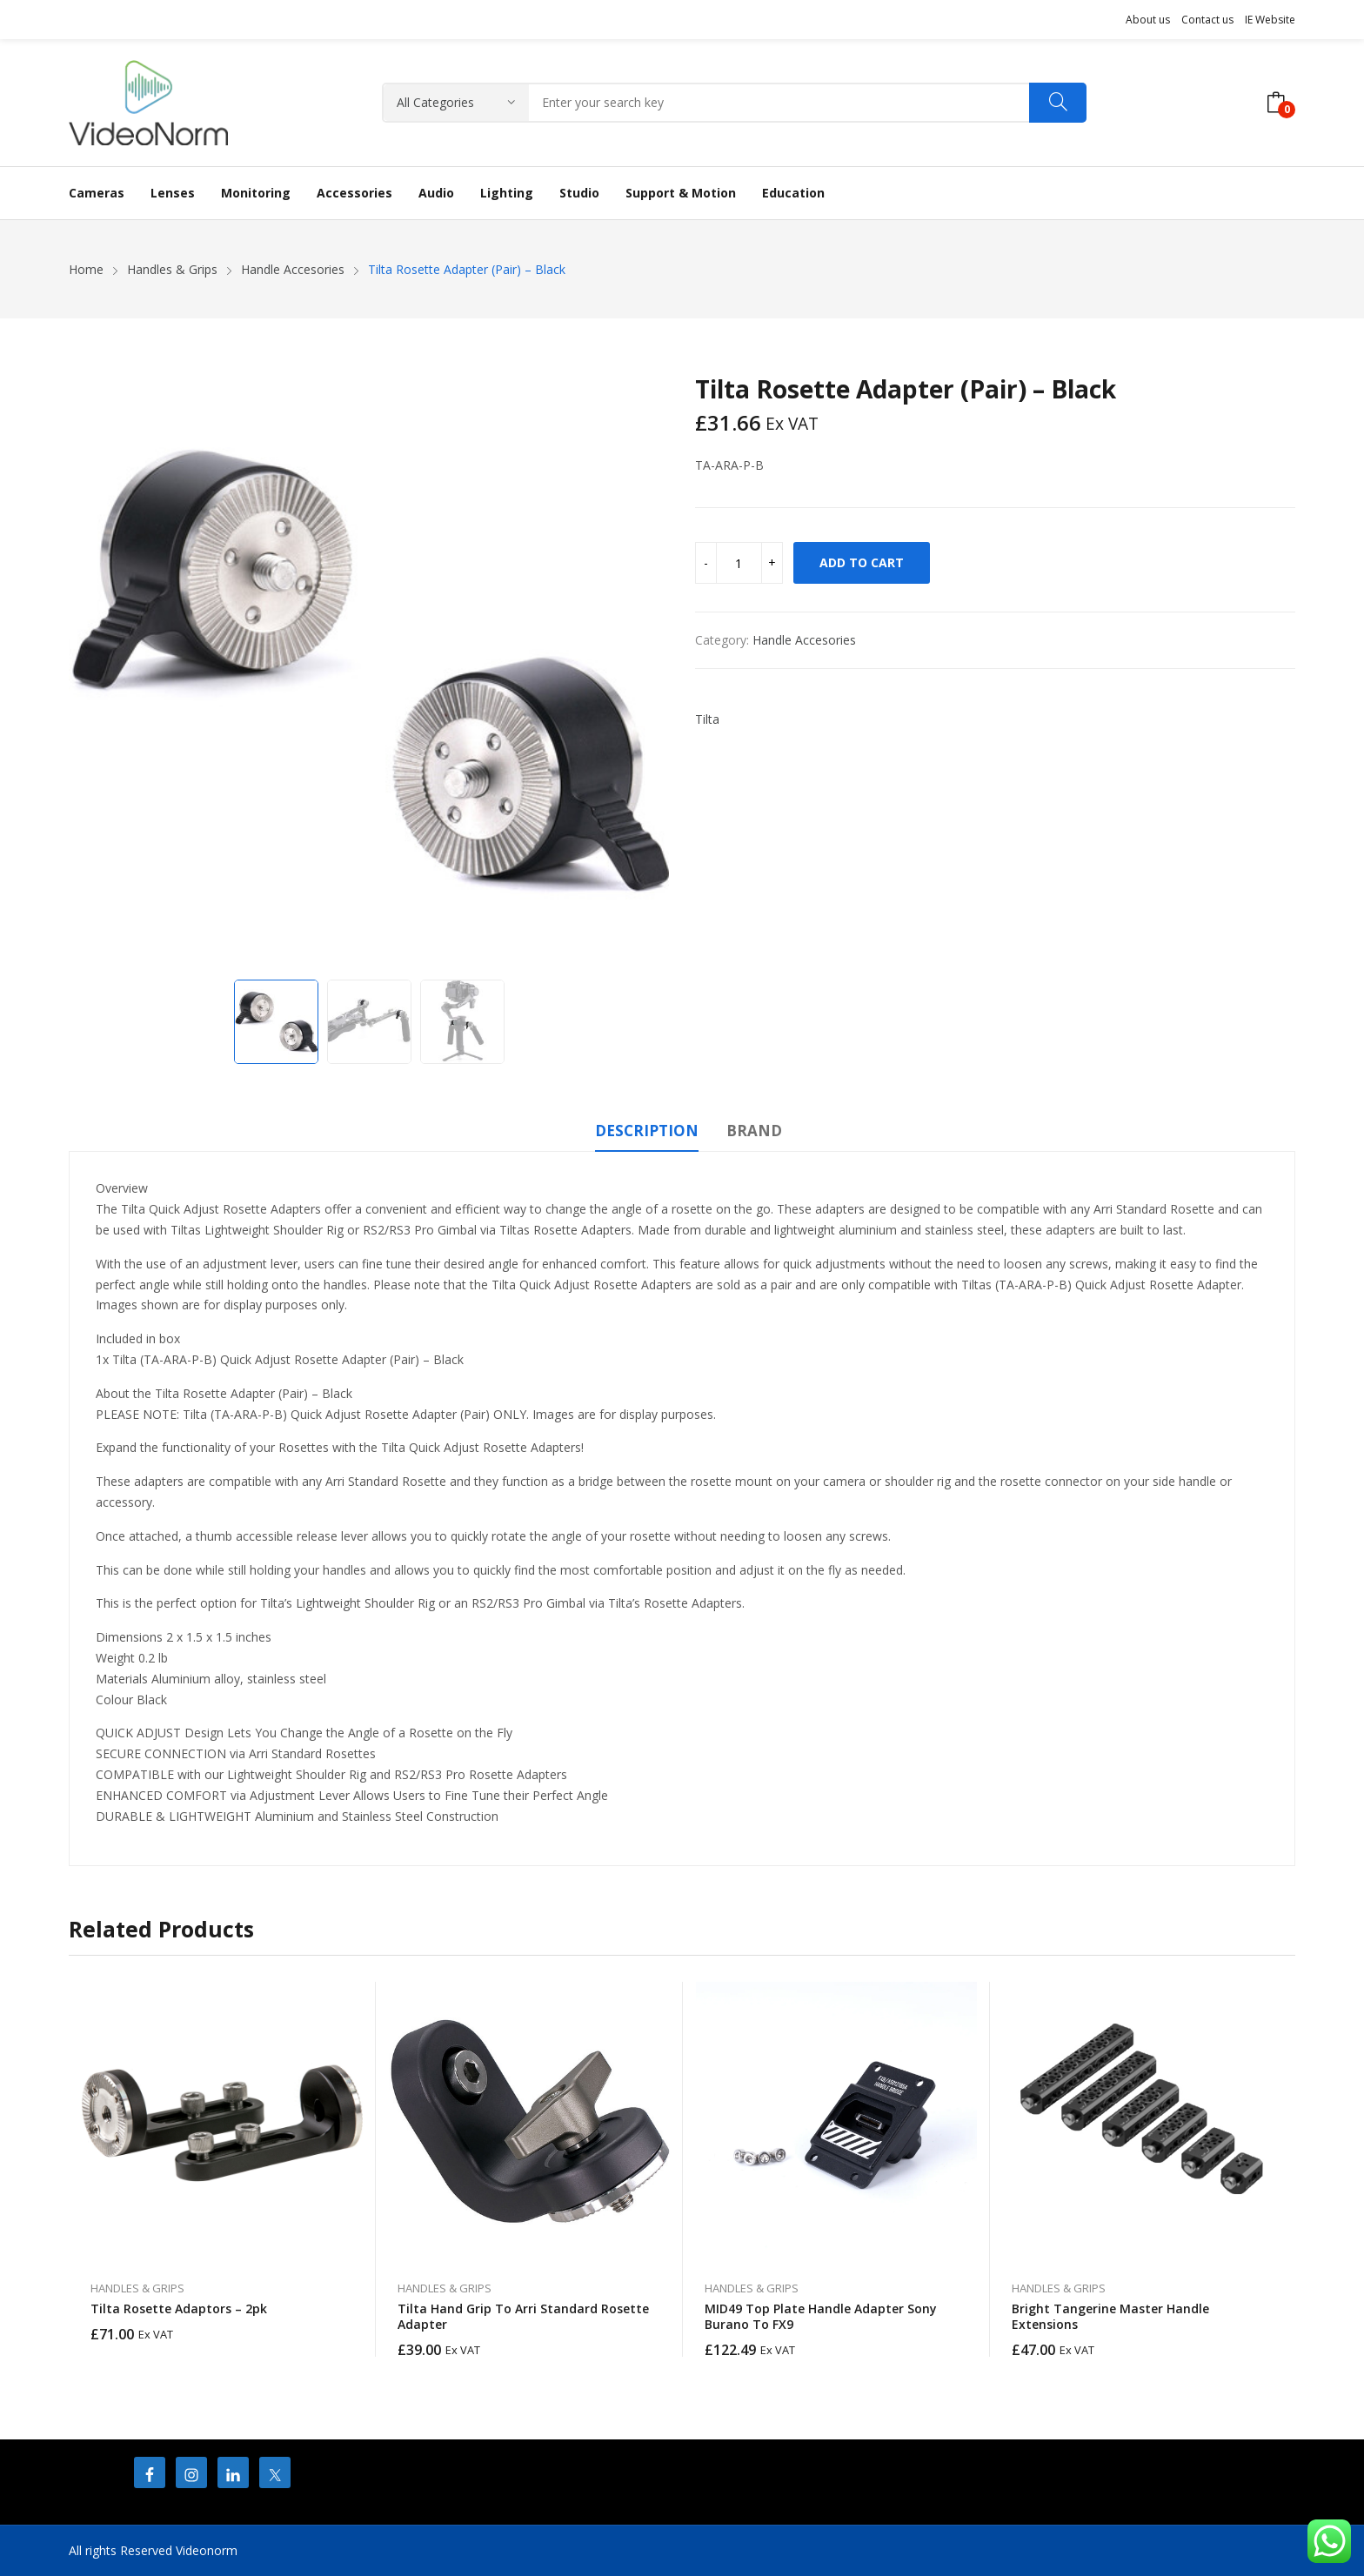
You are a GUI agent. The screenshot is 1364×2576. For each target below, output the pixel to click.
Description (647, 1131)
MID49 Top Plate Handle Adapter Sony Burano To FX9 (821, 2316)
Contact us (1207, 19)
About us (1148, 19)
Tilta (707, 719)
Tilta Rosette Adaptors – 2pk (178, 2308)
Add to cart (861, 562)
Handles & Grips (137, 2288)
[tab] (647, 1133)
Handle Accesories (804, 640)
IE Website (1270, 19)
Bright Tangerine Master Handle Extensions (1110, 2316)
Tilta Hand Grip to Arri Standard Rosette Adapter (523, 2316)
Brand (754, 1131)
